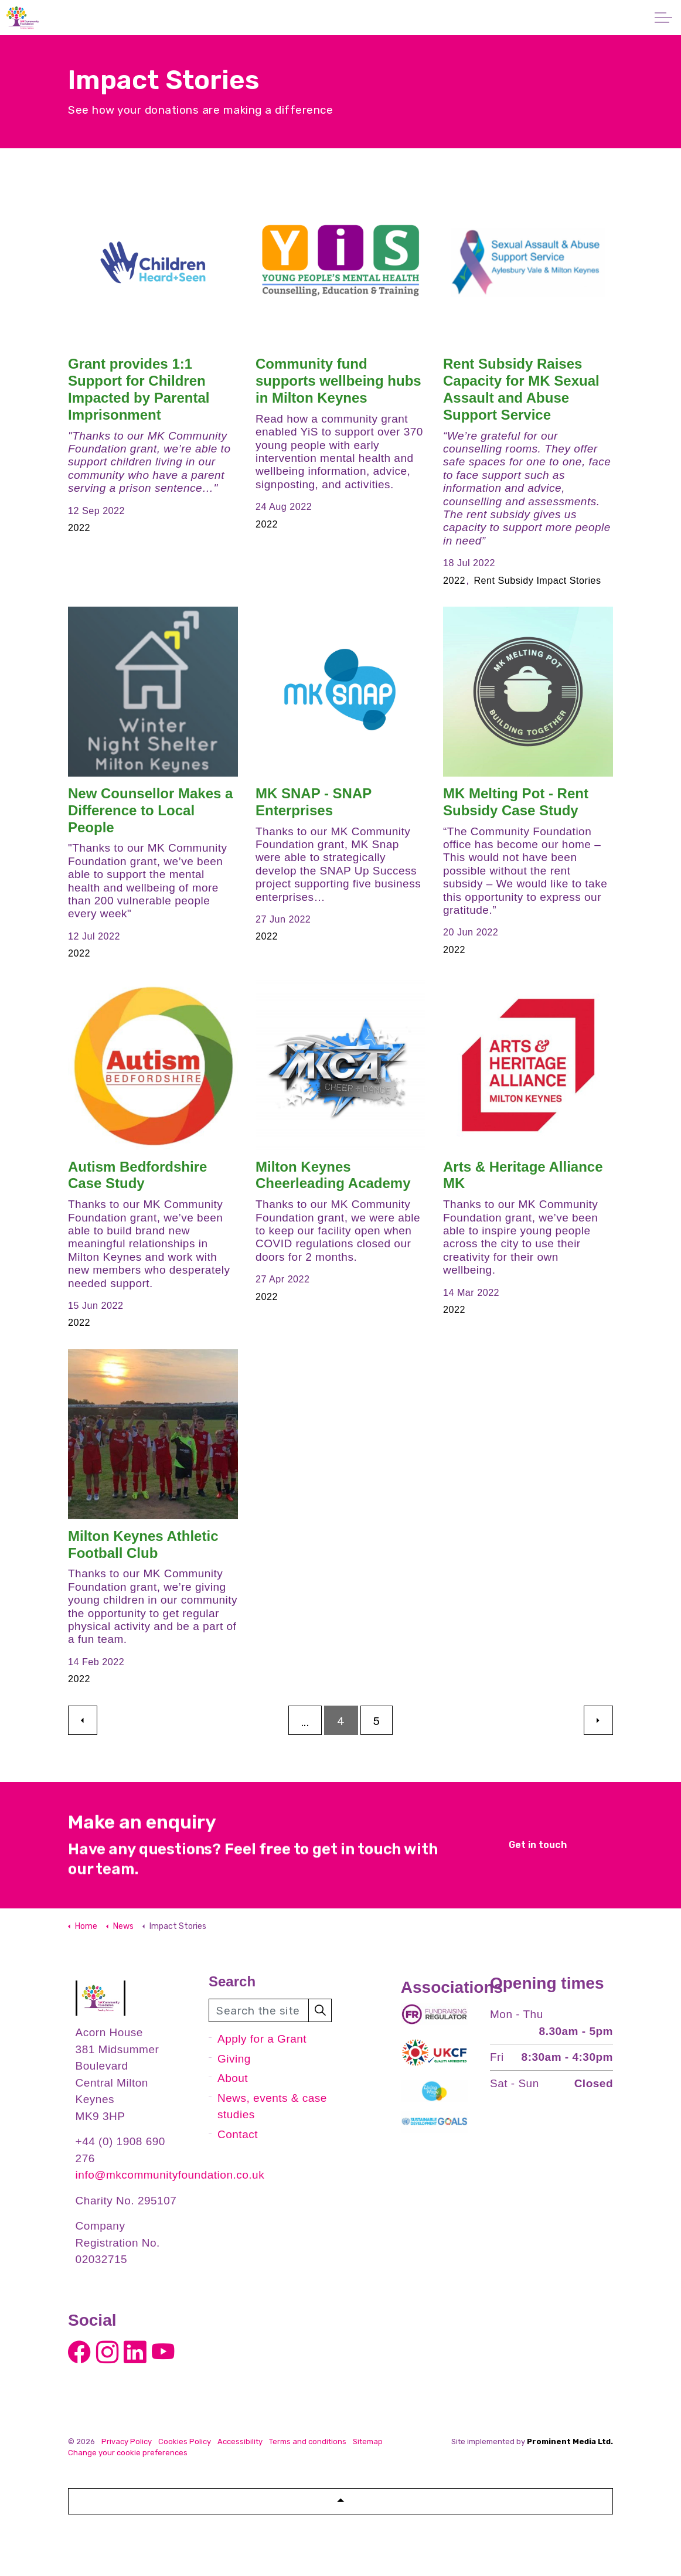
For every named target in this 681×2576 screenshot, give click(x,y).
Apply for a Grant (262, 2039)
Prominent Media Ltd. (570, 2441)
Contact (237, 2134)
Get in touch (537, 1845)
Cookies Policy (184, 2441)
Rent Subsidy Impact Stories (537, 580)
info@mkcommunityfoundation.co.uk (170, 2175)
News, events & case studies (272, 2106)
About (232, 2078)
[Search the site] (270, 2010)
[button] (320, 2010)
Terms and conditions (307, 2441)
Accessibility (240, 2441)
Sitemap (368, 2441)
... (305, 1722)
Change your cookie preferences (128, 2452)
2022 (79, 527)
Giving (234, 2059)
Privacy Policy (126, 2441)
